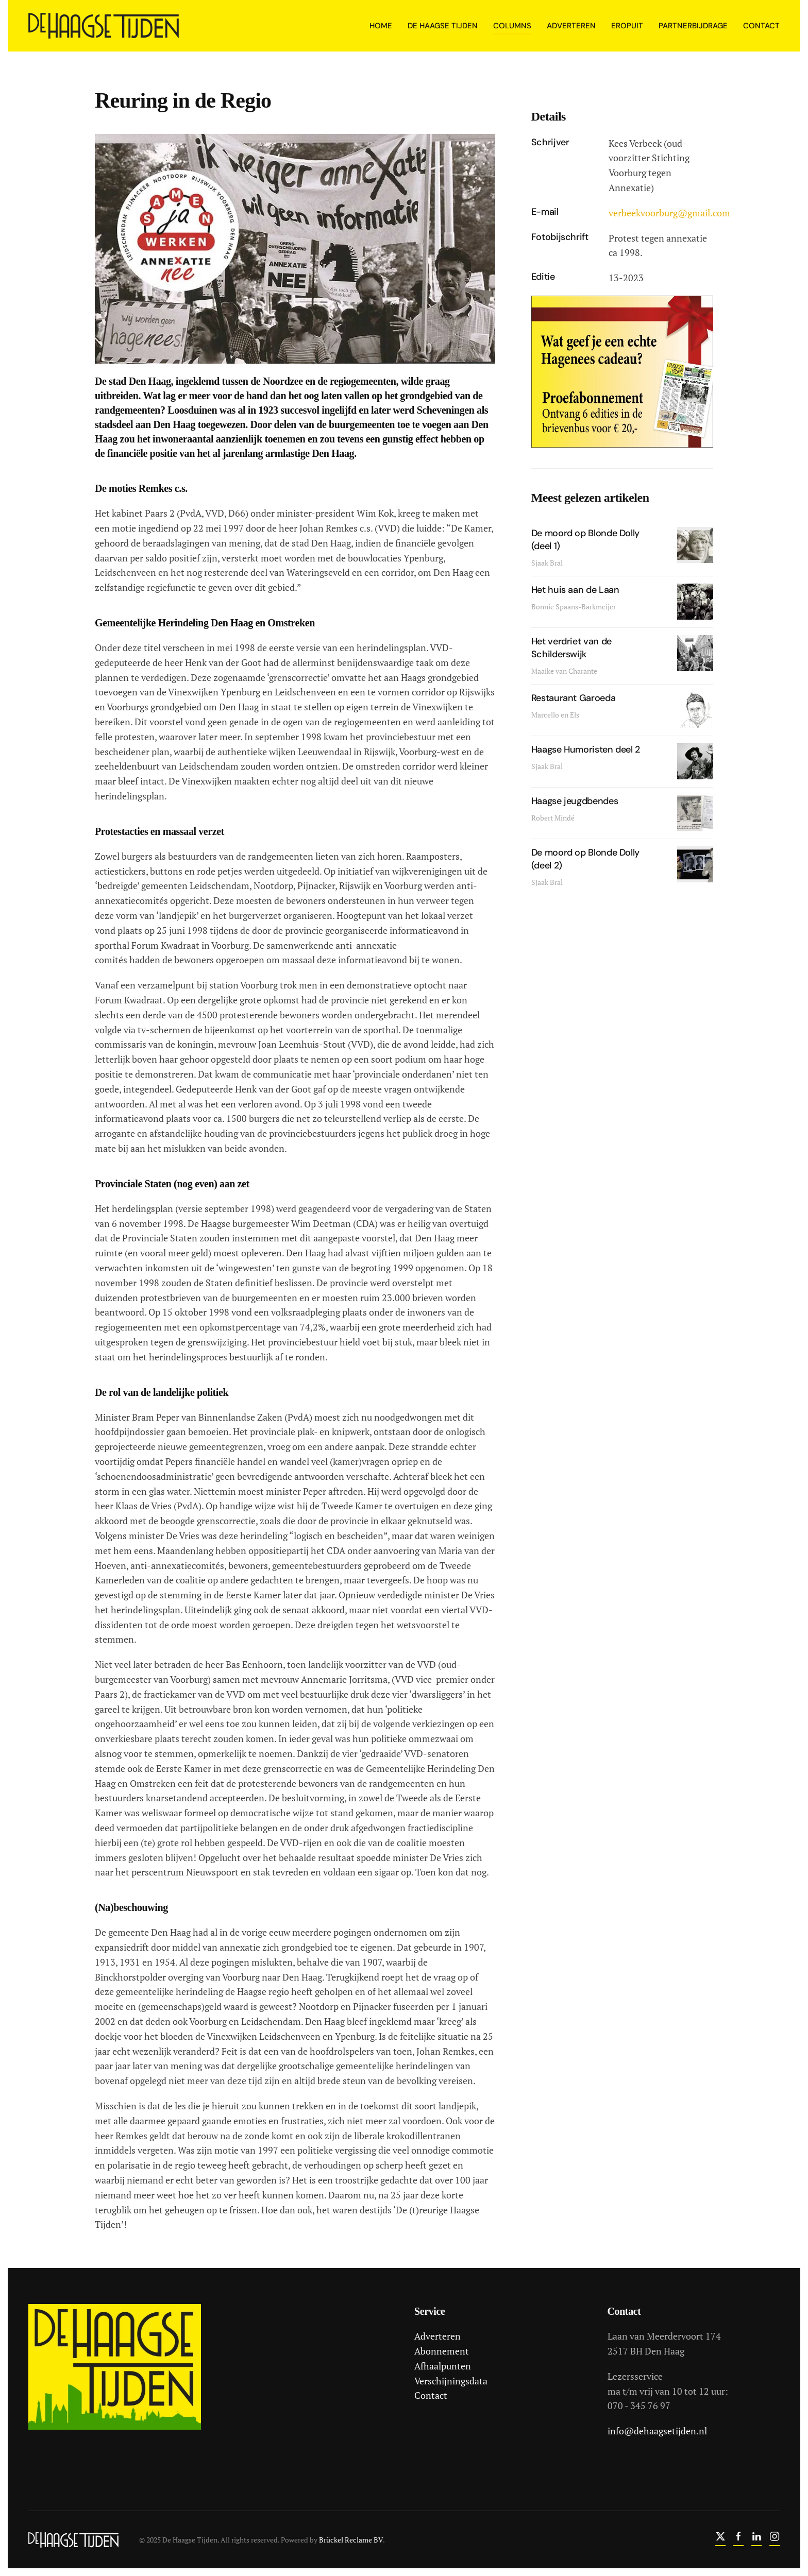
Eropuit (627, 26)
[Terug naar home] (105, 25)
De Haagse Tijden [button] (443, 26)
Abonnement (439, 2351)
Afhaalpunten (440, 2366)
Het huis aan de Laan (575, 590)
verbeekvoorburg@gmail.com (669, 213)
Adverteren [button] (571, 26)
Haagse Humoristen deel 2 (585, 749)
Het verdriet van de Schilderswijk (571, 647)
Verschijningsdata (448, 2381)
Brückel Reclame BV (349, 2540)
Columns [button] (512, 26)
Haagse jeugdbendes (574, 801)
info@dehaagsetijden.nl (655, 2431)
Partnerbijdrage (693, 26)
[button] (295, 248)
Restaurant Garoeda (573, 698)
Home (380, 26)
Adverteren (435, 2336)
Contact (761, 26)
